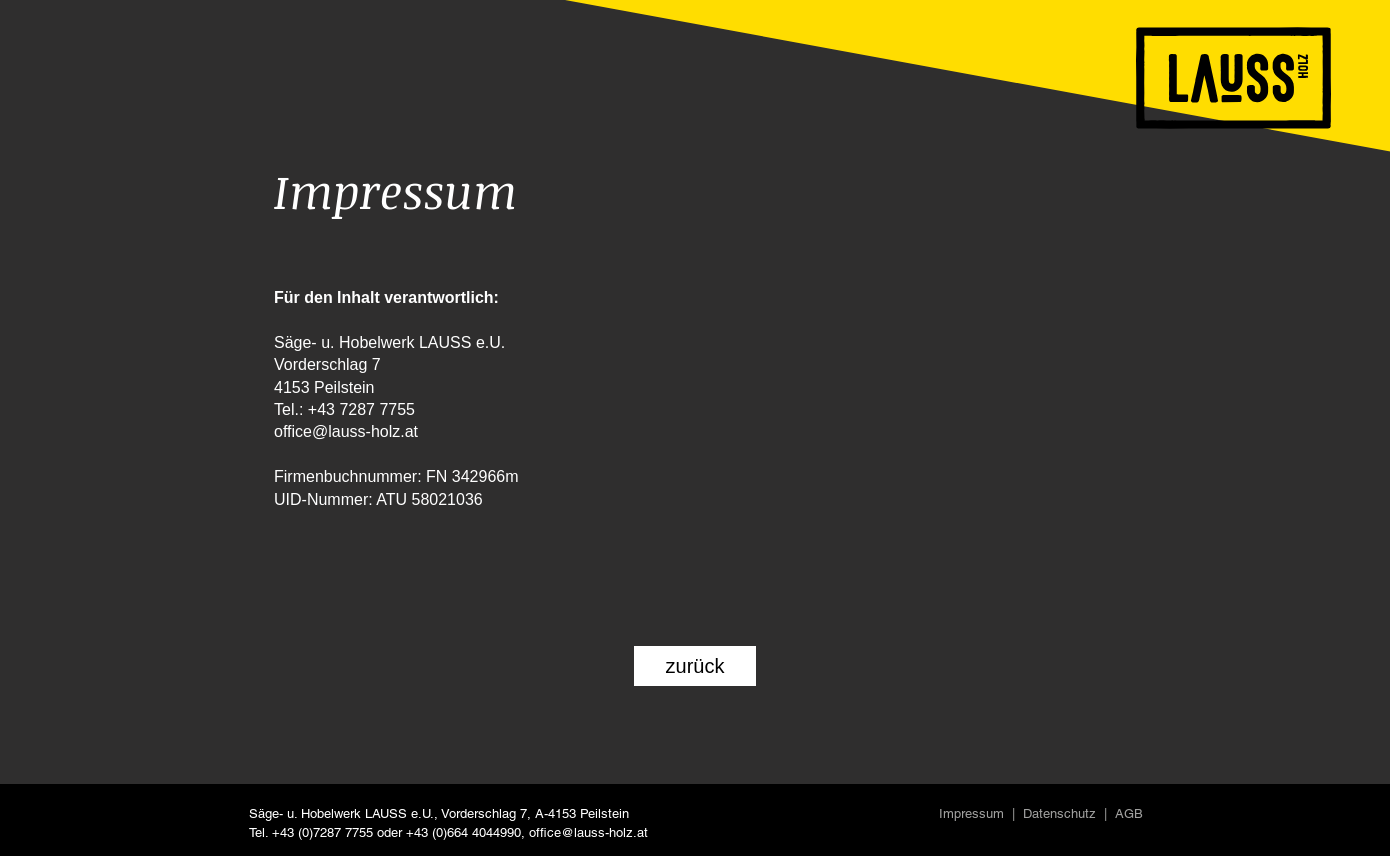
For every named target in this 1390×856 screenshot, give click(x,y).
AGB (1129, 813)
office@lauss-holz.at (588, 832)
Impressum (971, 813)
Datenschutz (1059, 813)
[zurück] (695, 666)
